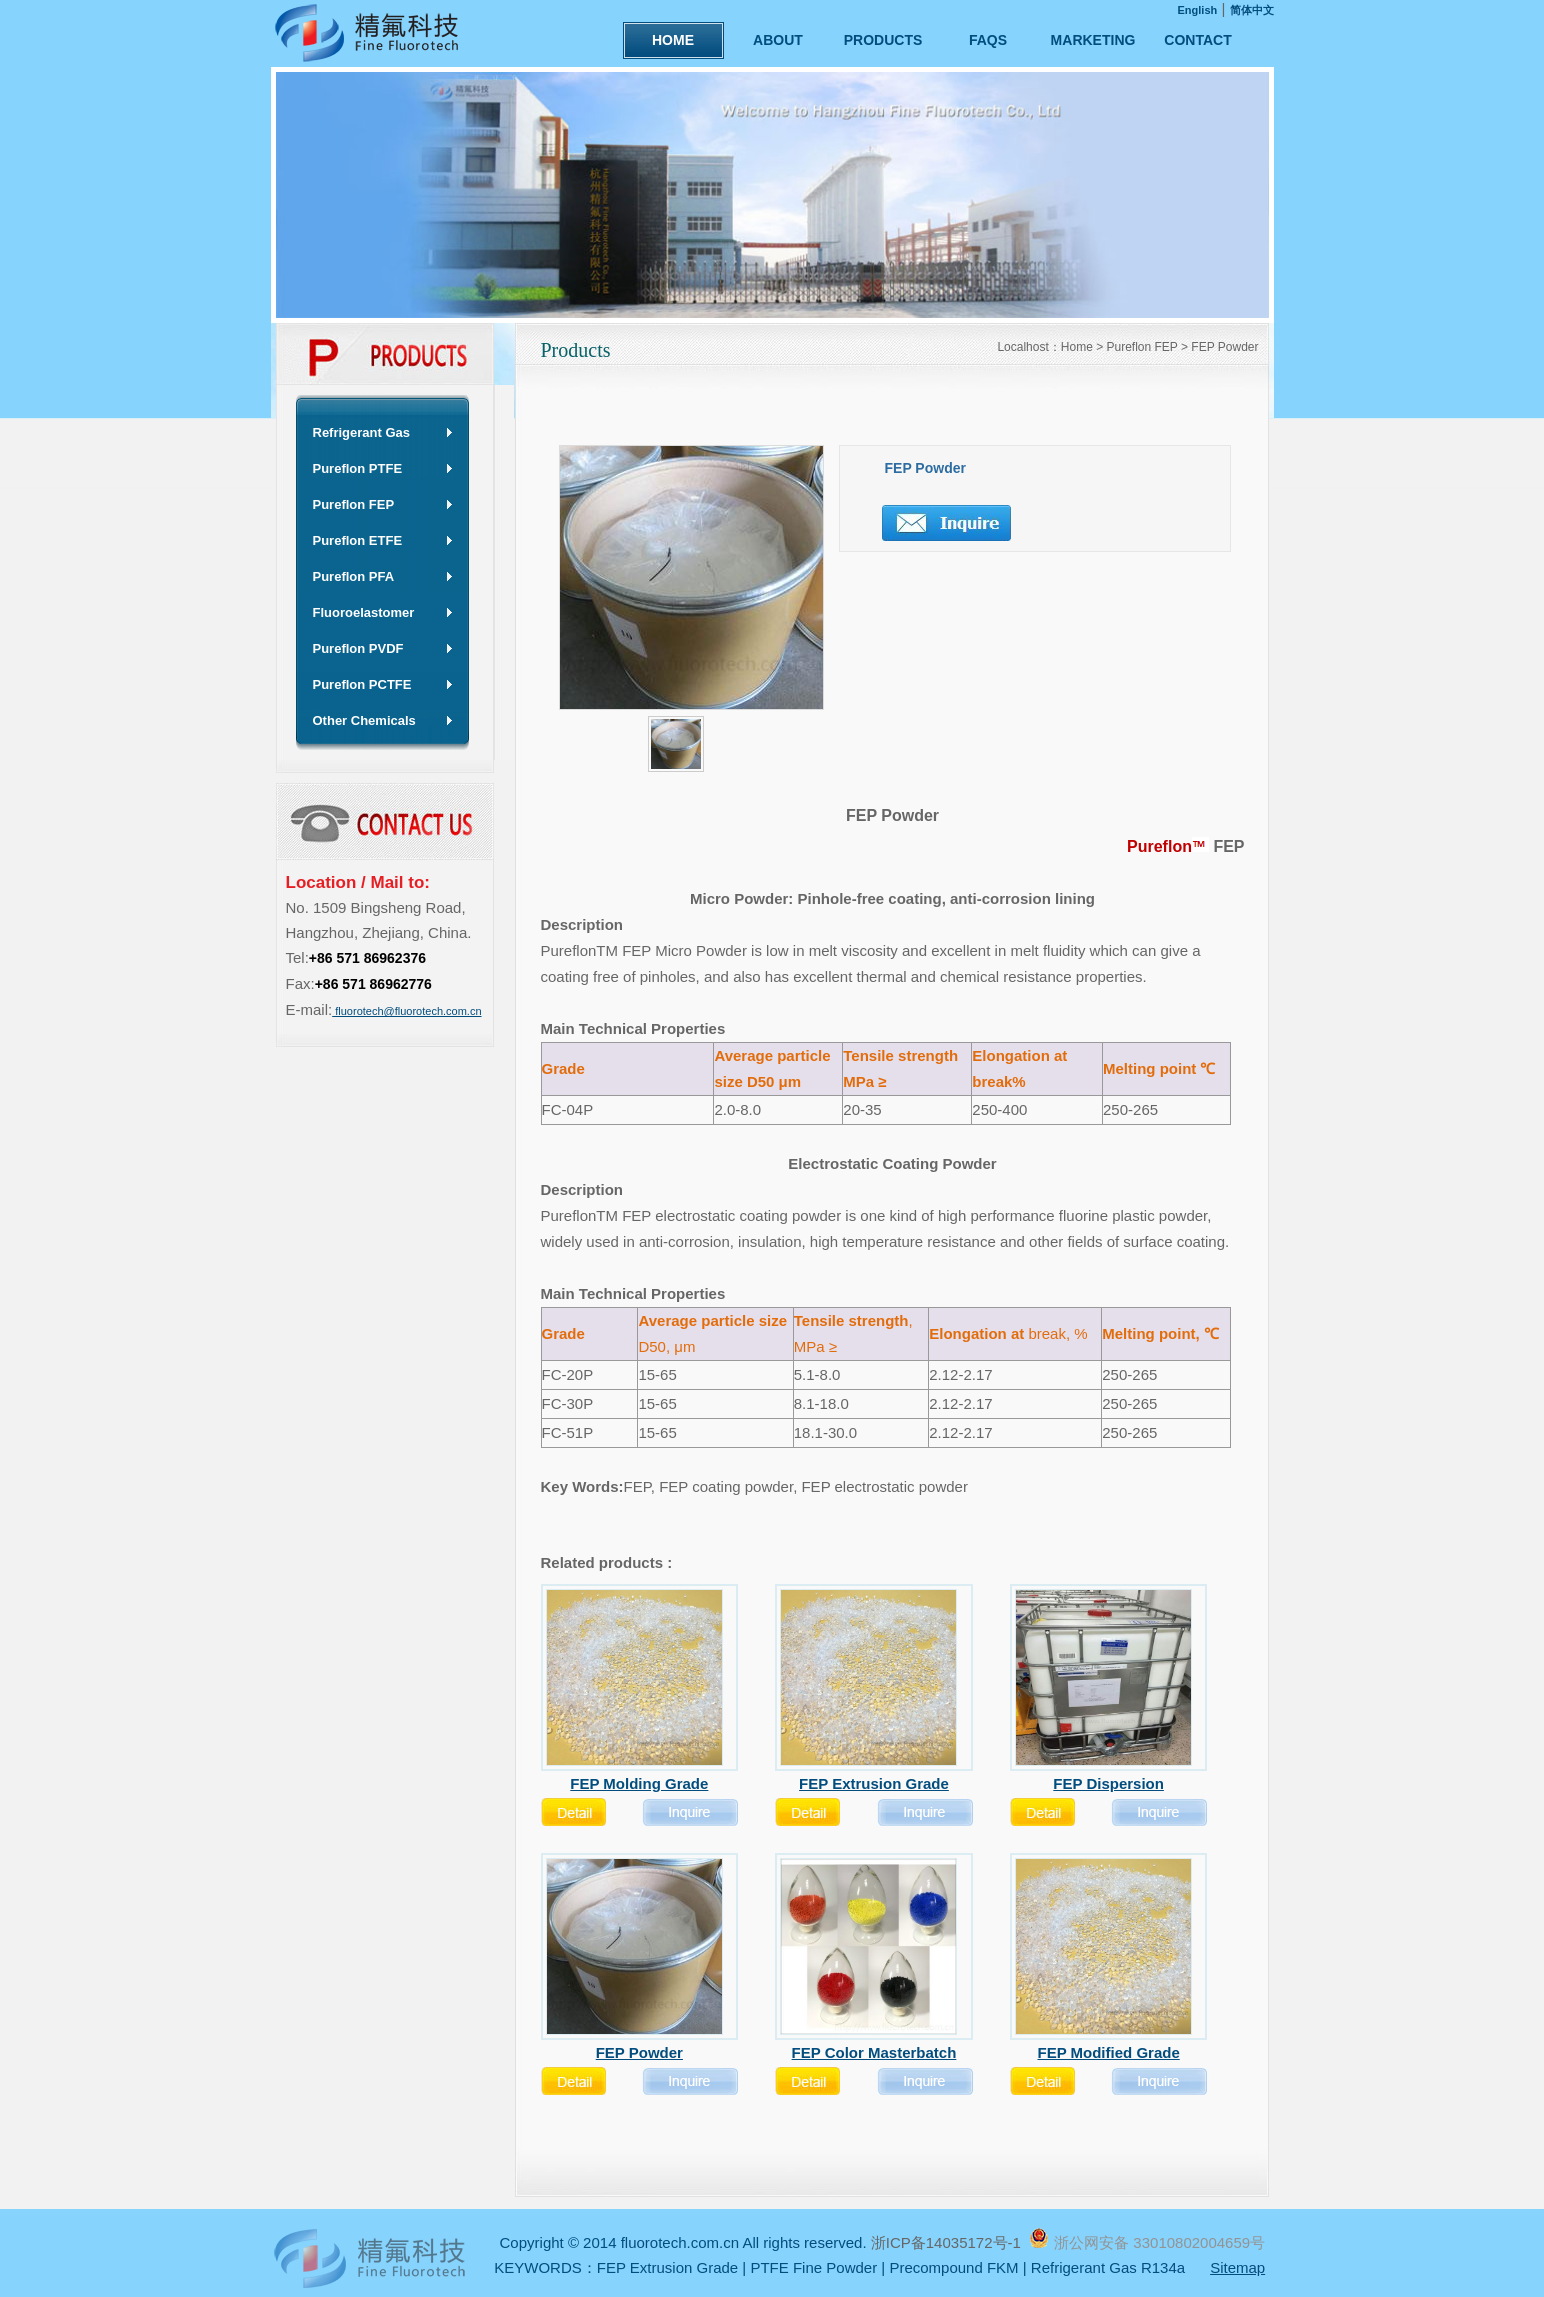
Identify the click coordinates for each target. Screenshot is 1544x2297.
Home (1077, 347)
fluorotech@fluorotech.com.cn (406, 1011)
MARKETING (1093, 40)
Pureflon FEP (1142, 347)
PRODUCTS (883, 40)
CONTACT (1197, 40)
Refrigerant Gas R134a (1108, 2267)
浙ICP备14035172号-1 (948, 2242)
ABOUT (778, 40)
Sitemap (1237, 2267)
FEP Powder (1224, 347)
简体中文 (1252, 10)
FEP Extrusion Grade (667, 2267)
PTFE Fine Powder (813, 2267)
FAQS (988, 40)
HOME (673, 40)
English (1198, 10)
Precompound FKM (953, 2267)
